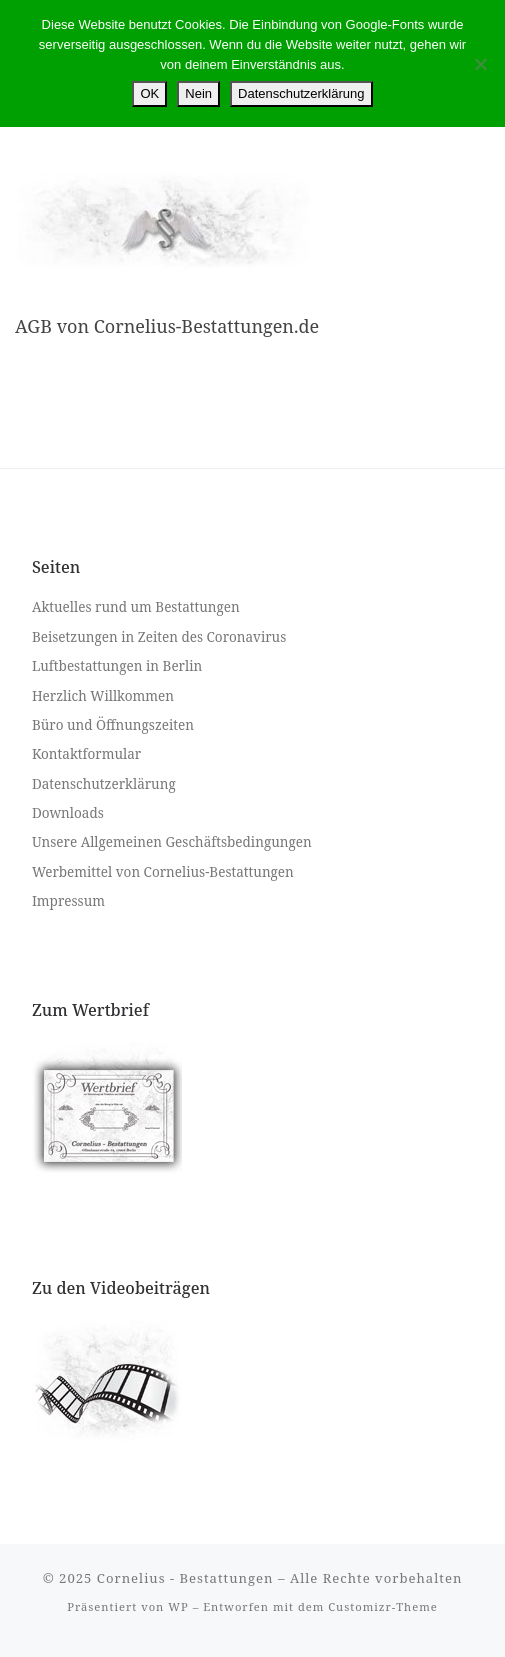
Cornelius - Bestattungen (185, 1578)
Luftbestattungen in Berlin (117, 666)
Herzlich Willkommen (103, 696)
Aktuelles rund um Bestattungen (136, 607)
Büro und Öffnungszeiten (113, 725)
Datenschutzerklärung (104, 784)
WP (178, 1606)
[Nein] (480, 64)
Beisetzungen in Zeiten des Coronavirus (159, 637)
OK (149, 93)
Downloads (68, 813)
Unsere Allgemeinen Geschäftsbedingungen (172, 842)
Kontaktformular (86, 754)
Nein (198, 93)
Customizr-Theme (383, 1606)
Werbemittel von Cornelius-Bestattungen (163, 872)
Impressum (68, 901)
